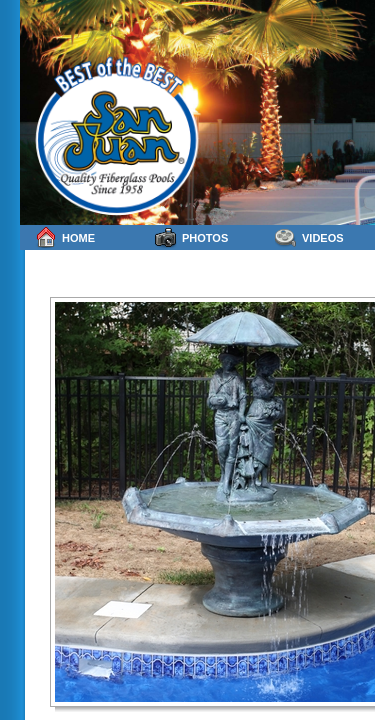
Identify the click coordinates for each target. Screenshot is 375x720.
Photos (191, 237)
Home (65, 237)
